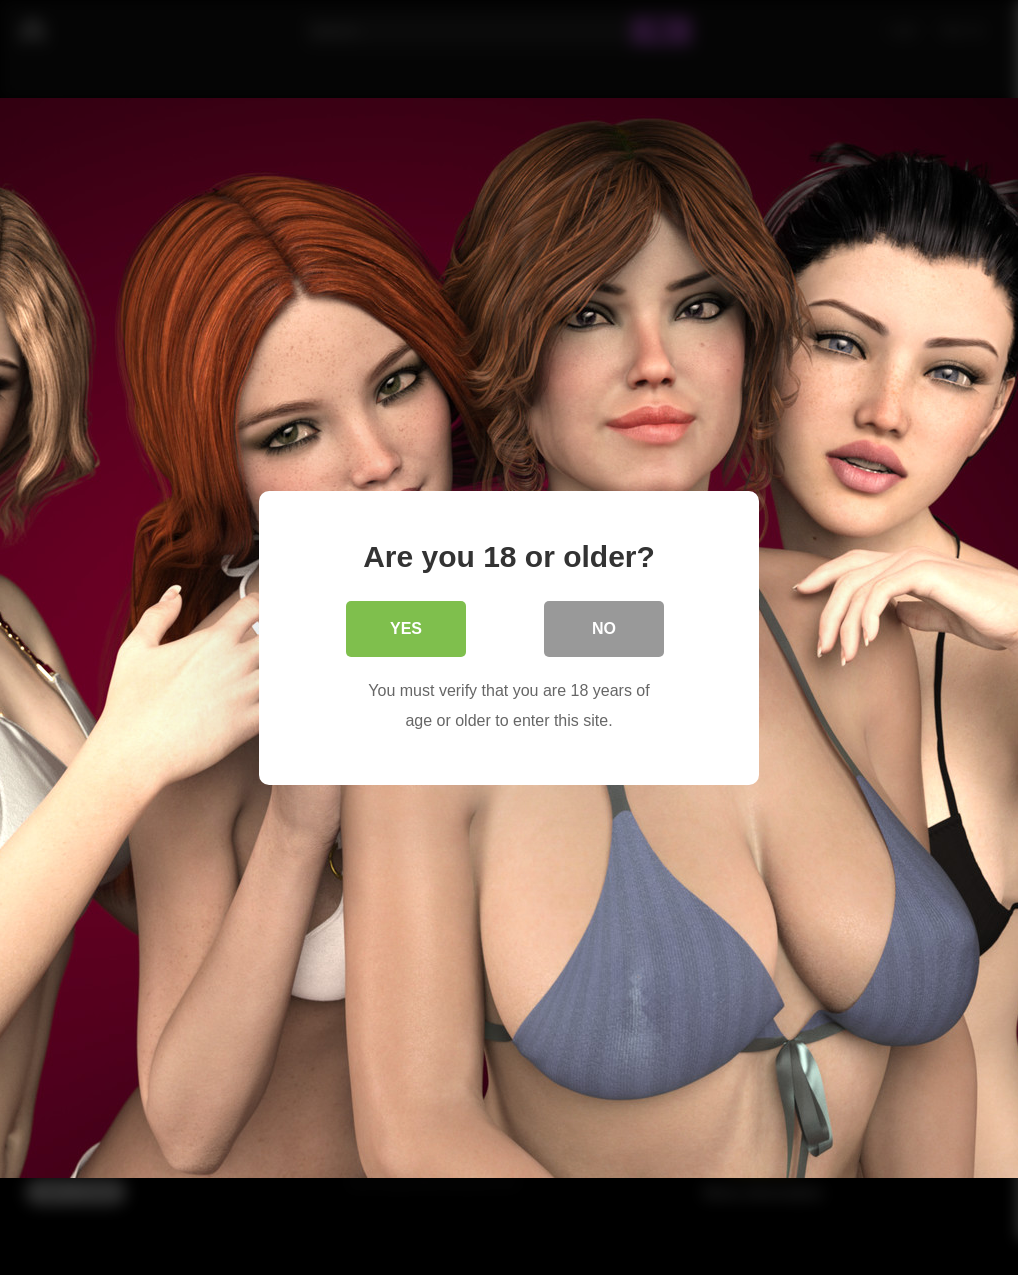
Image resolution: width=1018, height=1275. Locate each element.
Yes (406, 627)
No (604, 627)
